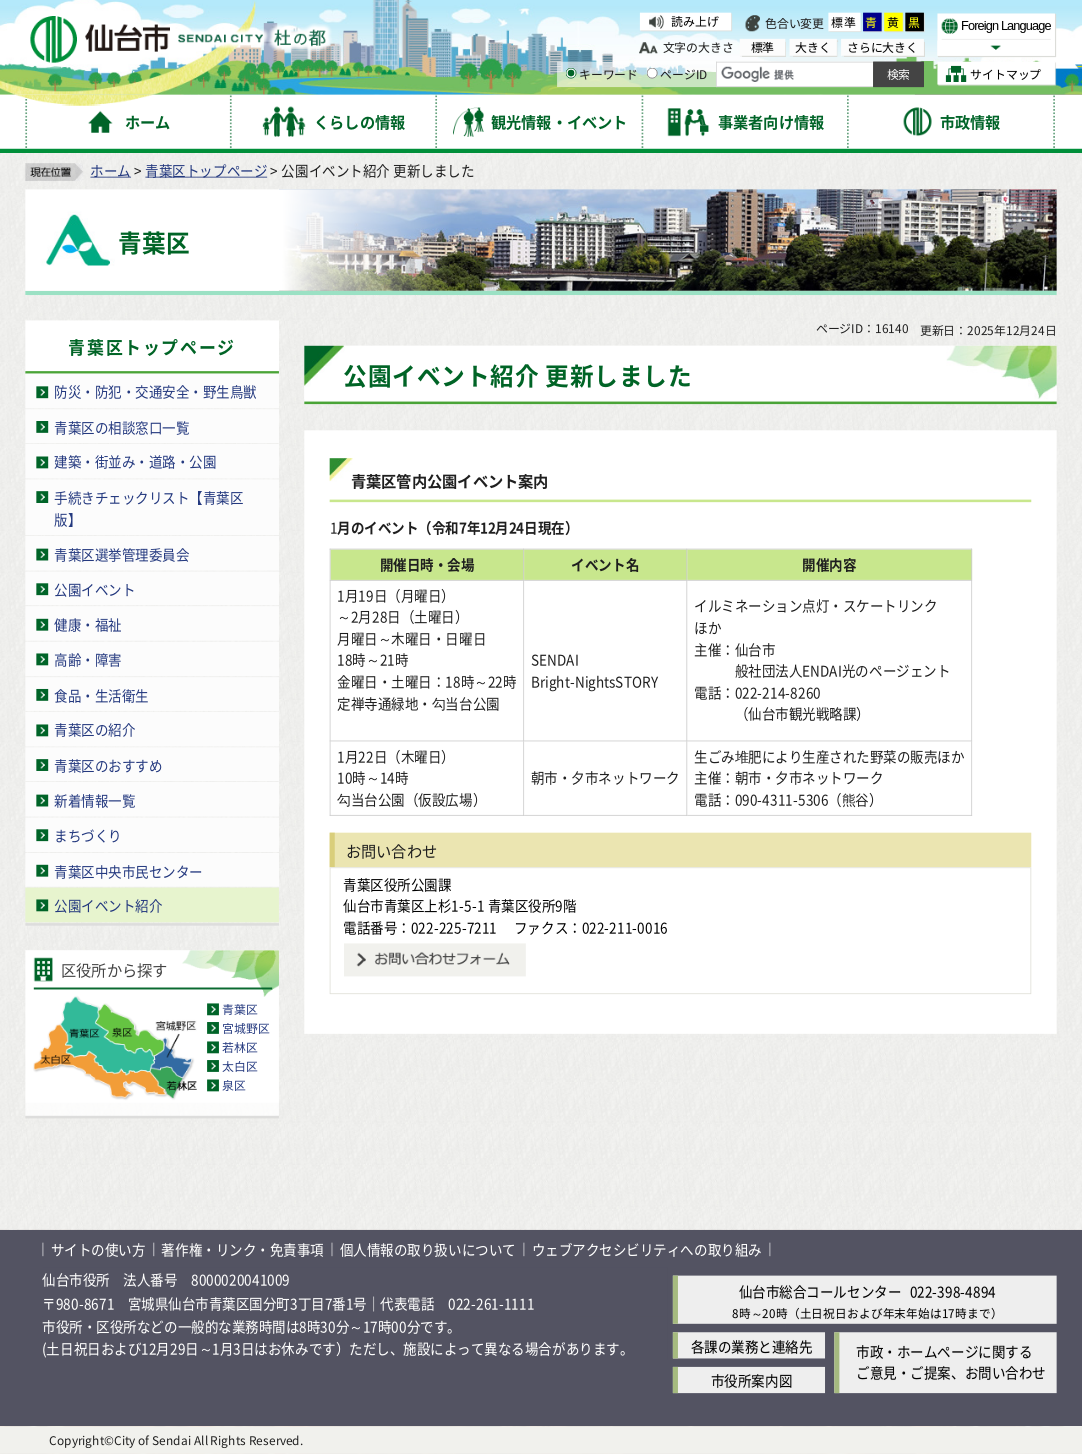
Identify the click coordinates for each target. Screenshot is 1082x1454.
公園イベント (94, 589)
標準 (844, 22)
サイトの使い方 (98, 1249)
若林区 (240, 1047)
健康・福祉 (88, 624)
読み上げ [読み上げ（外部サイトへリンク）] (694, 21)
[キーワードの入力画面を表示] (570, 73)
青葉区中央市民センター (128, 870)
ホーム (110, 170)
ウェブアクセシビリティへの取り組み (647, 1249)
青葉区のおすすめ (108, 765)
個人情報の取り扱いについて (428, 1249)
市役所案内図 (751, 1380)
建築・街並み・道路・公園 (135, 462)
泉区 (234, 1085)
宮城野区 (245, 1028)
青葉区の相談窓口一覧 (121, 427)
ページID (677, 73)
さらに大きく (882, 47)
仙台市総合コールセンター (820, 1291)
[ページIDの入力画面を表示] (652, 73)
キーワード (601, 73)
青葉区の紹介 (94, 729)
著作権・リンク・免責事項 (242, 1249)
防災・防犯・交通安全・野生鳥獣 (155, 391)
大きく (813, 47)
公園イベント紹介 (108, 905)
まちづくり (88, 835)
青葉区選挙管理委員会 (121, 554)
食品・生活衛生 (101, 694)
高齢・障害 (88, 659)
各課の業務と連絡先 (752, 1345)
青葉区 (240, 1009)
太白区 (240, 1066)
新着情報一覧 (94, 800)
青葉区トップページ (206, 170)
